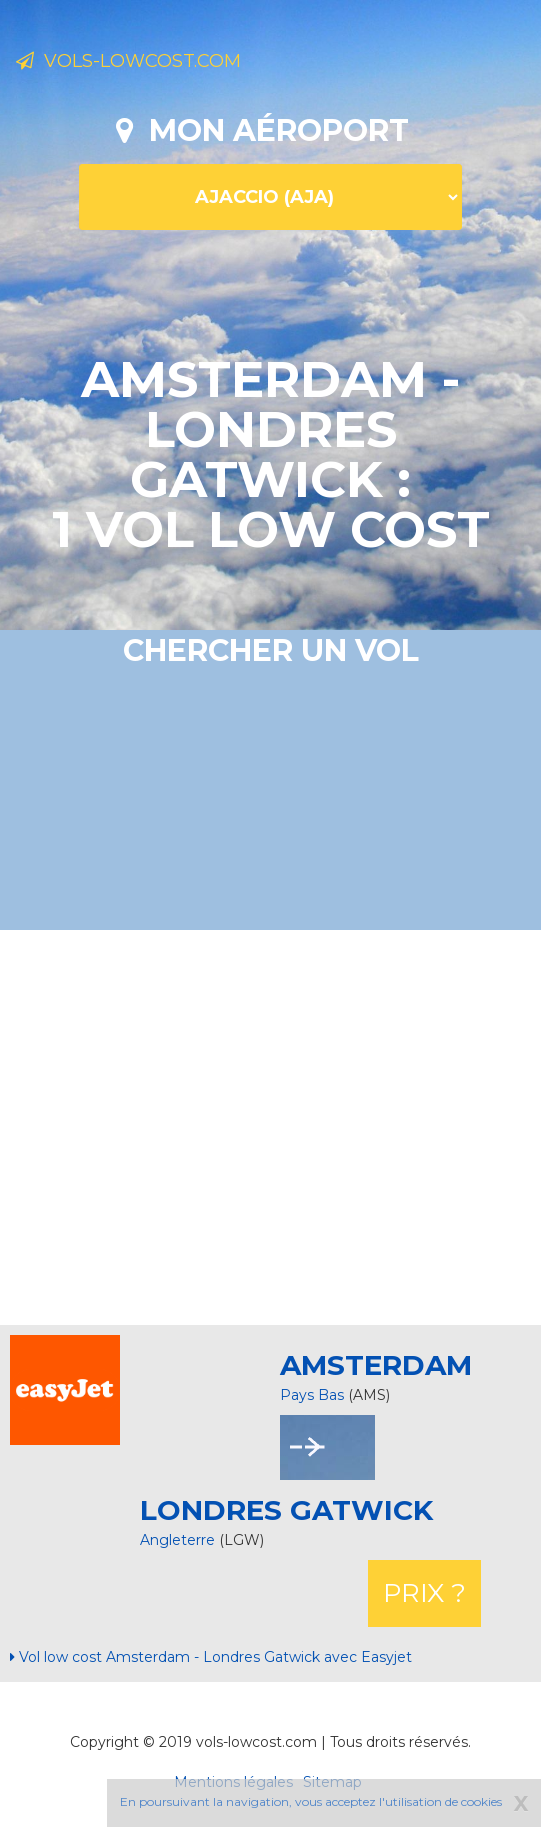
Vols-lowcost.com (128, 61)
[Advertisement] (278, 1125)
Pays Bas (312, 1395)
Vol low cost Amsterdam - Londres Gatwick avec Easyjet (211, 1657)
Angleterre (179, 1540)
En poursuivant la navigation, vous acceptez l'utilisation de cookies (311, 1801)
